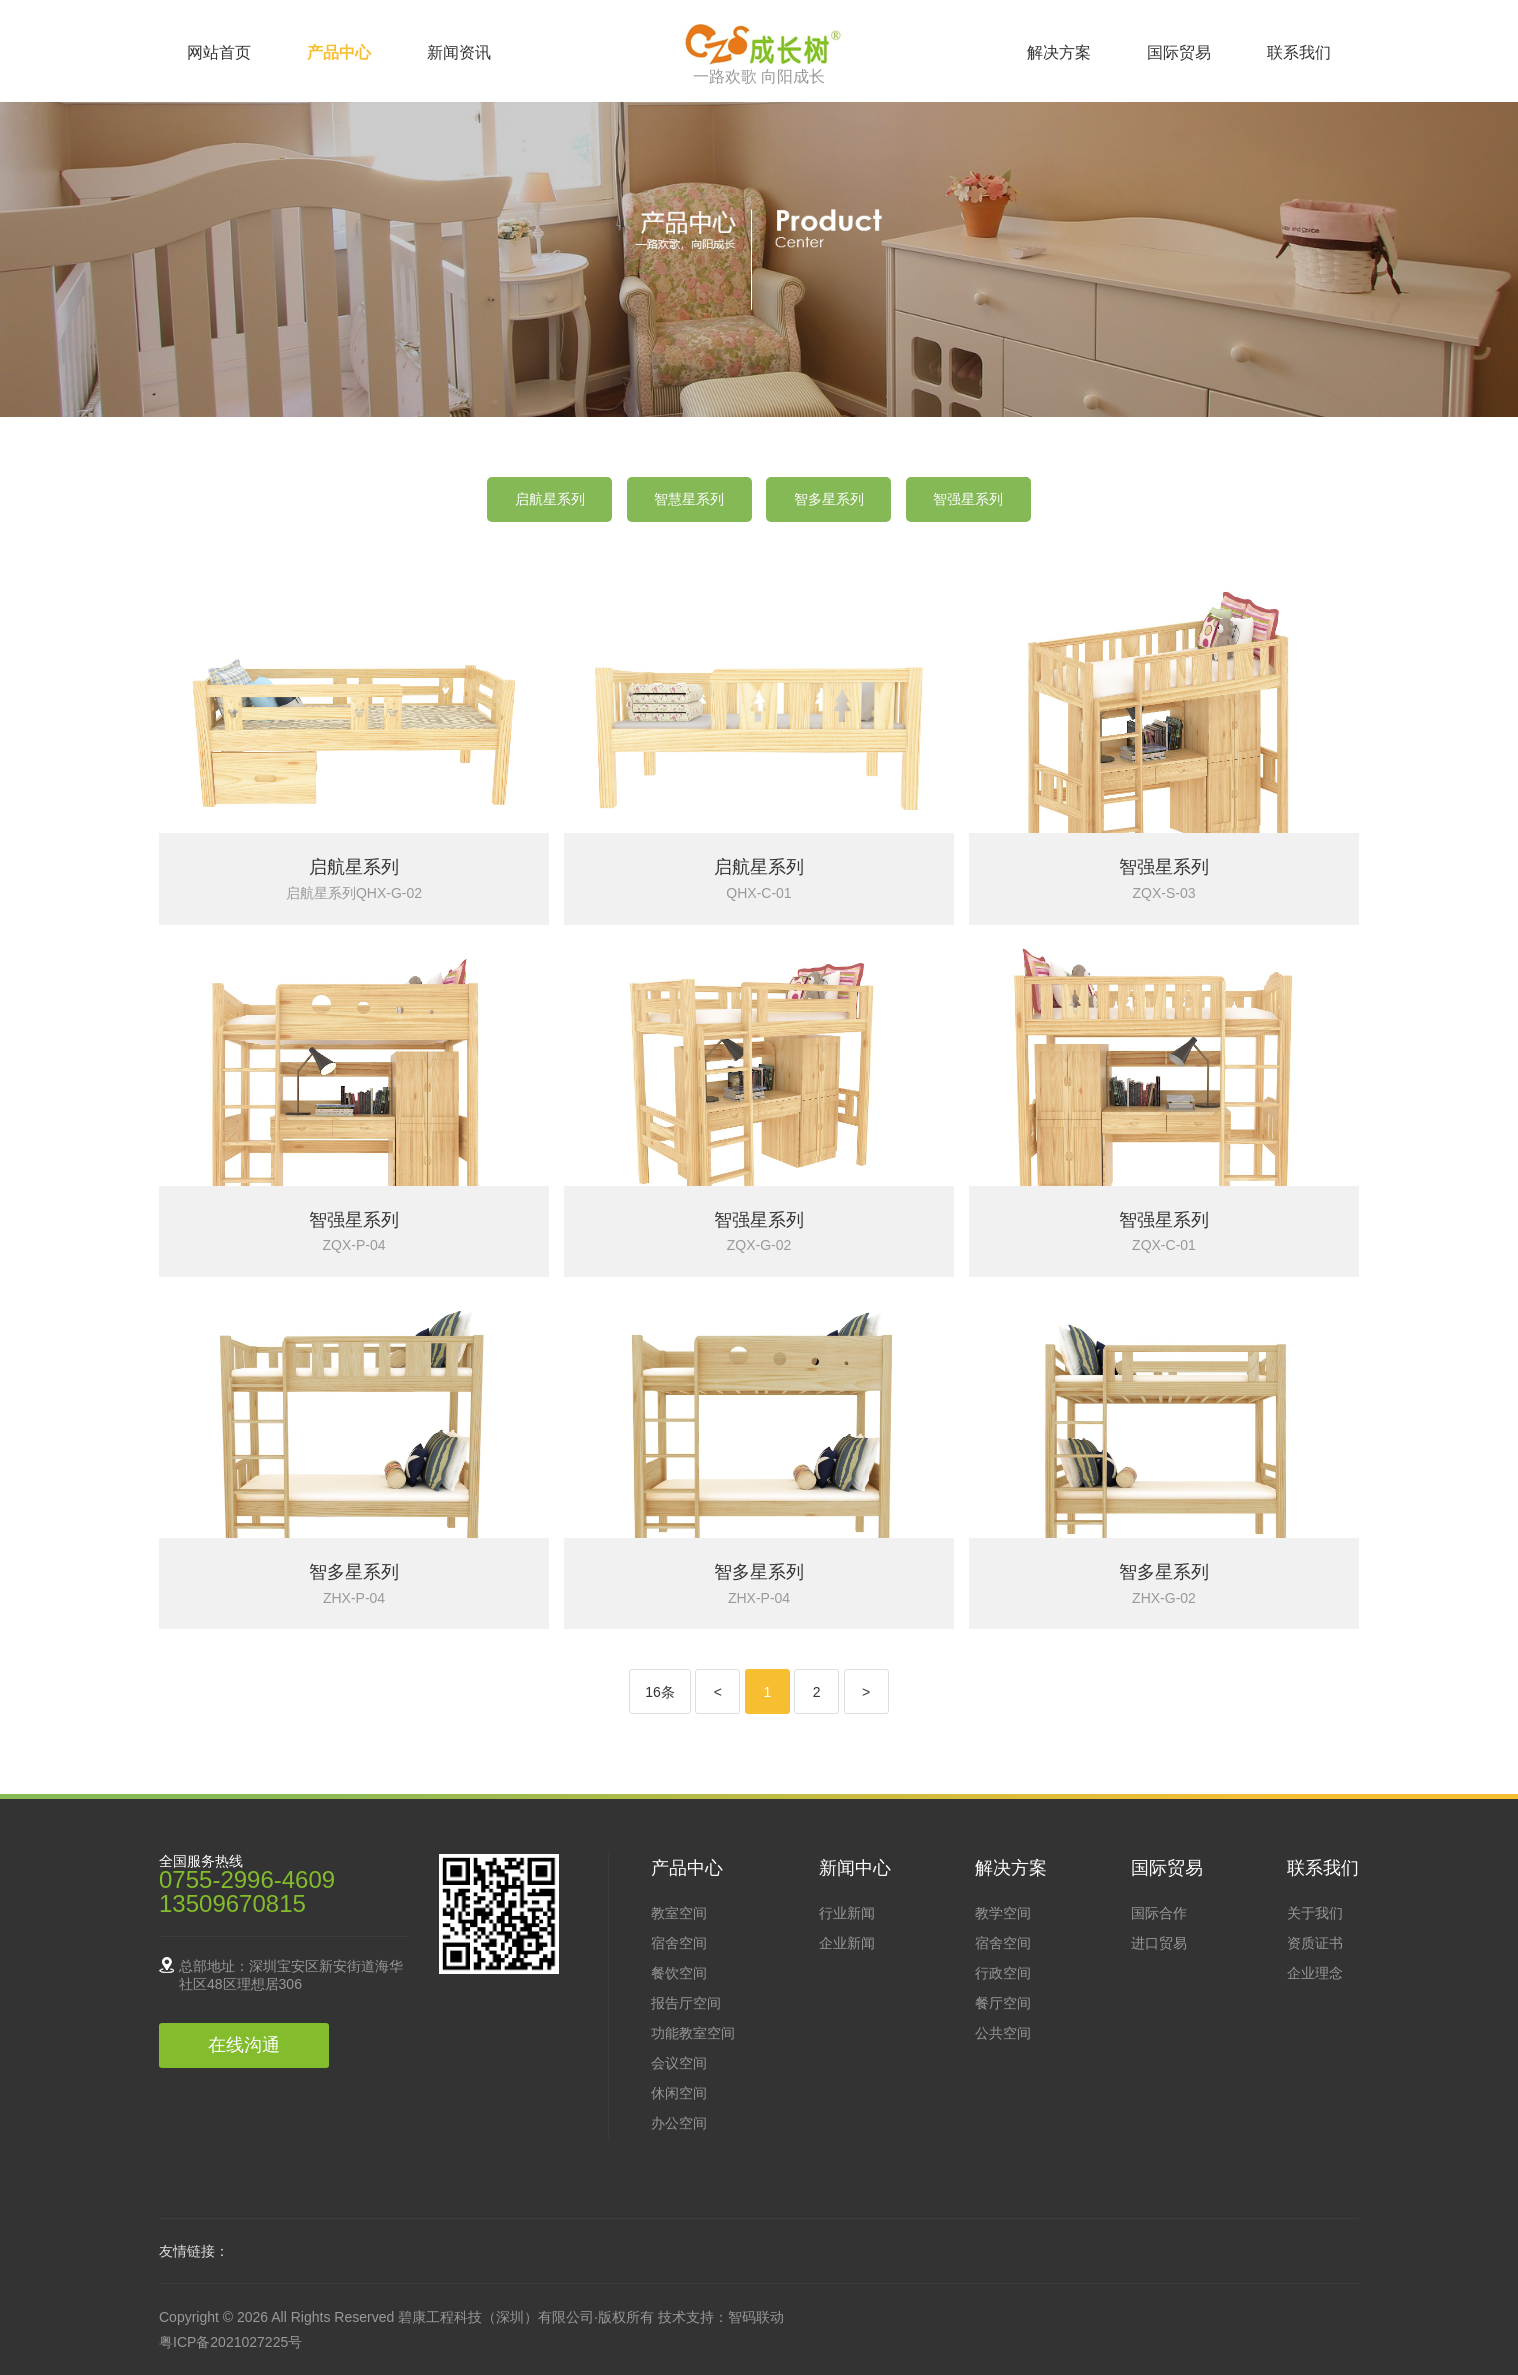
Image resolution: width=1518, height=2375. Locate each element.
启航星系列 (550, 499)
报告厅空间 (686, 2003)
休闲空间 (679, 2093)
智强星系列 (968, 499)
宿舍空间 (679, 1943)
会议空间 (679, 2063)
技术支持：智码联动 (721, 2317)
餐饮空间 (679, 1973)
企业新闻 (847, 1943)
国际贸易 (1179, 52)
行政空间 (1003, 1973)
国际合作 (1159, 1913)
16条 (660, 1692)
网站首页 (219, 52)
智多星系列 (829, 499)
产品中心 (339, 52)
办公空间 (679, 2123)
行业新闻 (847, 1913)
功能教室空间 (693, 2033)
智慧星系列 (689, 499)
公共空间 (1003, 2033)
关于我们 (1315, 1913)
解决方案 (1059, 52)
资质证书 (1315, 1943)
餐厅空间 (1003, 2003)
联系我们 (1299, 52)
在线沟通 (244, 2045)
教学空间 (1003, 1913)
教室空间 (679, 1913)
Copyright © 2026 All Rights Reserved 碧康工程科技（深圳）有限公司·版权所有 (408, 2317)
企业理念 (1315, 1973)
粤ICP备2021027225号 (230, 2342)
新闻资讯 (459, 52)
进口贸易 (1159, 1943)
